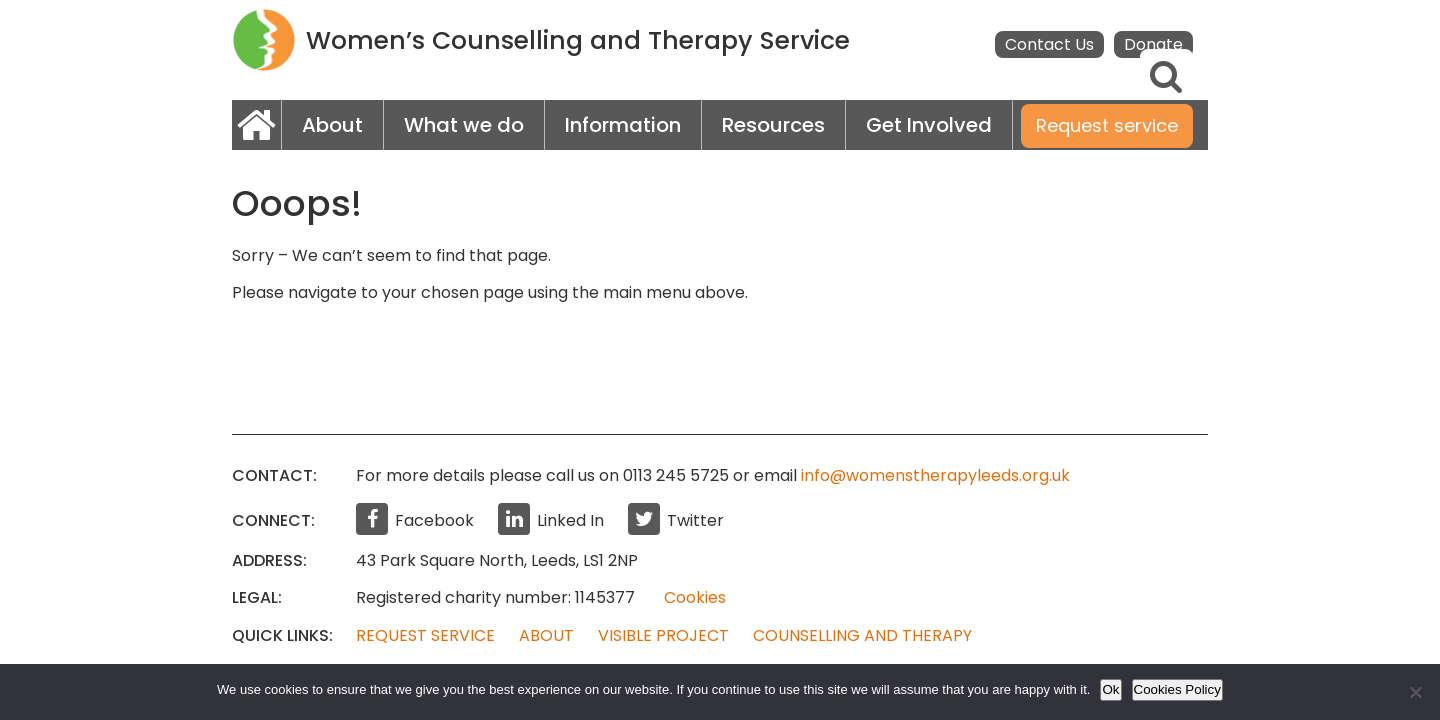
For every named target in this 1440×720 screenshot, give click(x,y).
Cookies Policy (1177, 689)
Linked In (551, 520)
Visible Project (663, 635)
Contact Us (1049, 44)
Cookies (695, 597)
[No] (1415, 692)
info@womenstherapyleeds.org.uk (935, 475)
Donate (1153, 44)
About (332, 125)
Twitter (676, 520)
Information (623, 125)
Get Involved (929, 125)
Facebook (415, 520)
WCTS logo (264, 40)
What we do (464, 125)
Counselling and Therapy (862, 635)
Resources (773, 125)
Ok (1110, 689)
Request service (1107, 125)
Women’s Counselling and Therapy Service (578, 40)
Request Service (425, 635)
